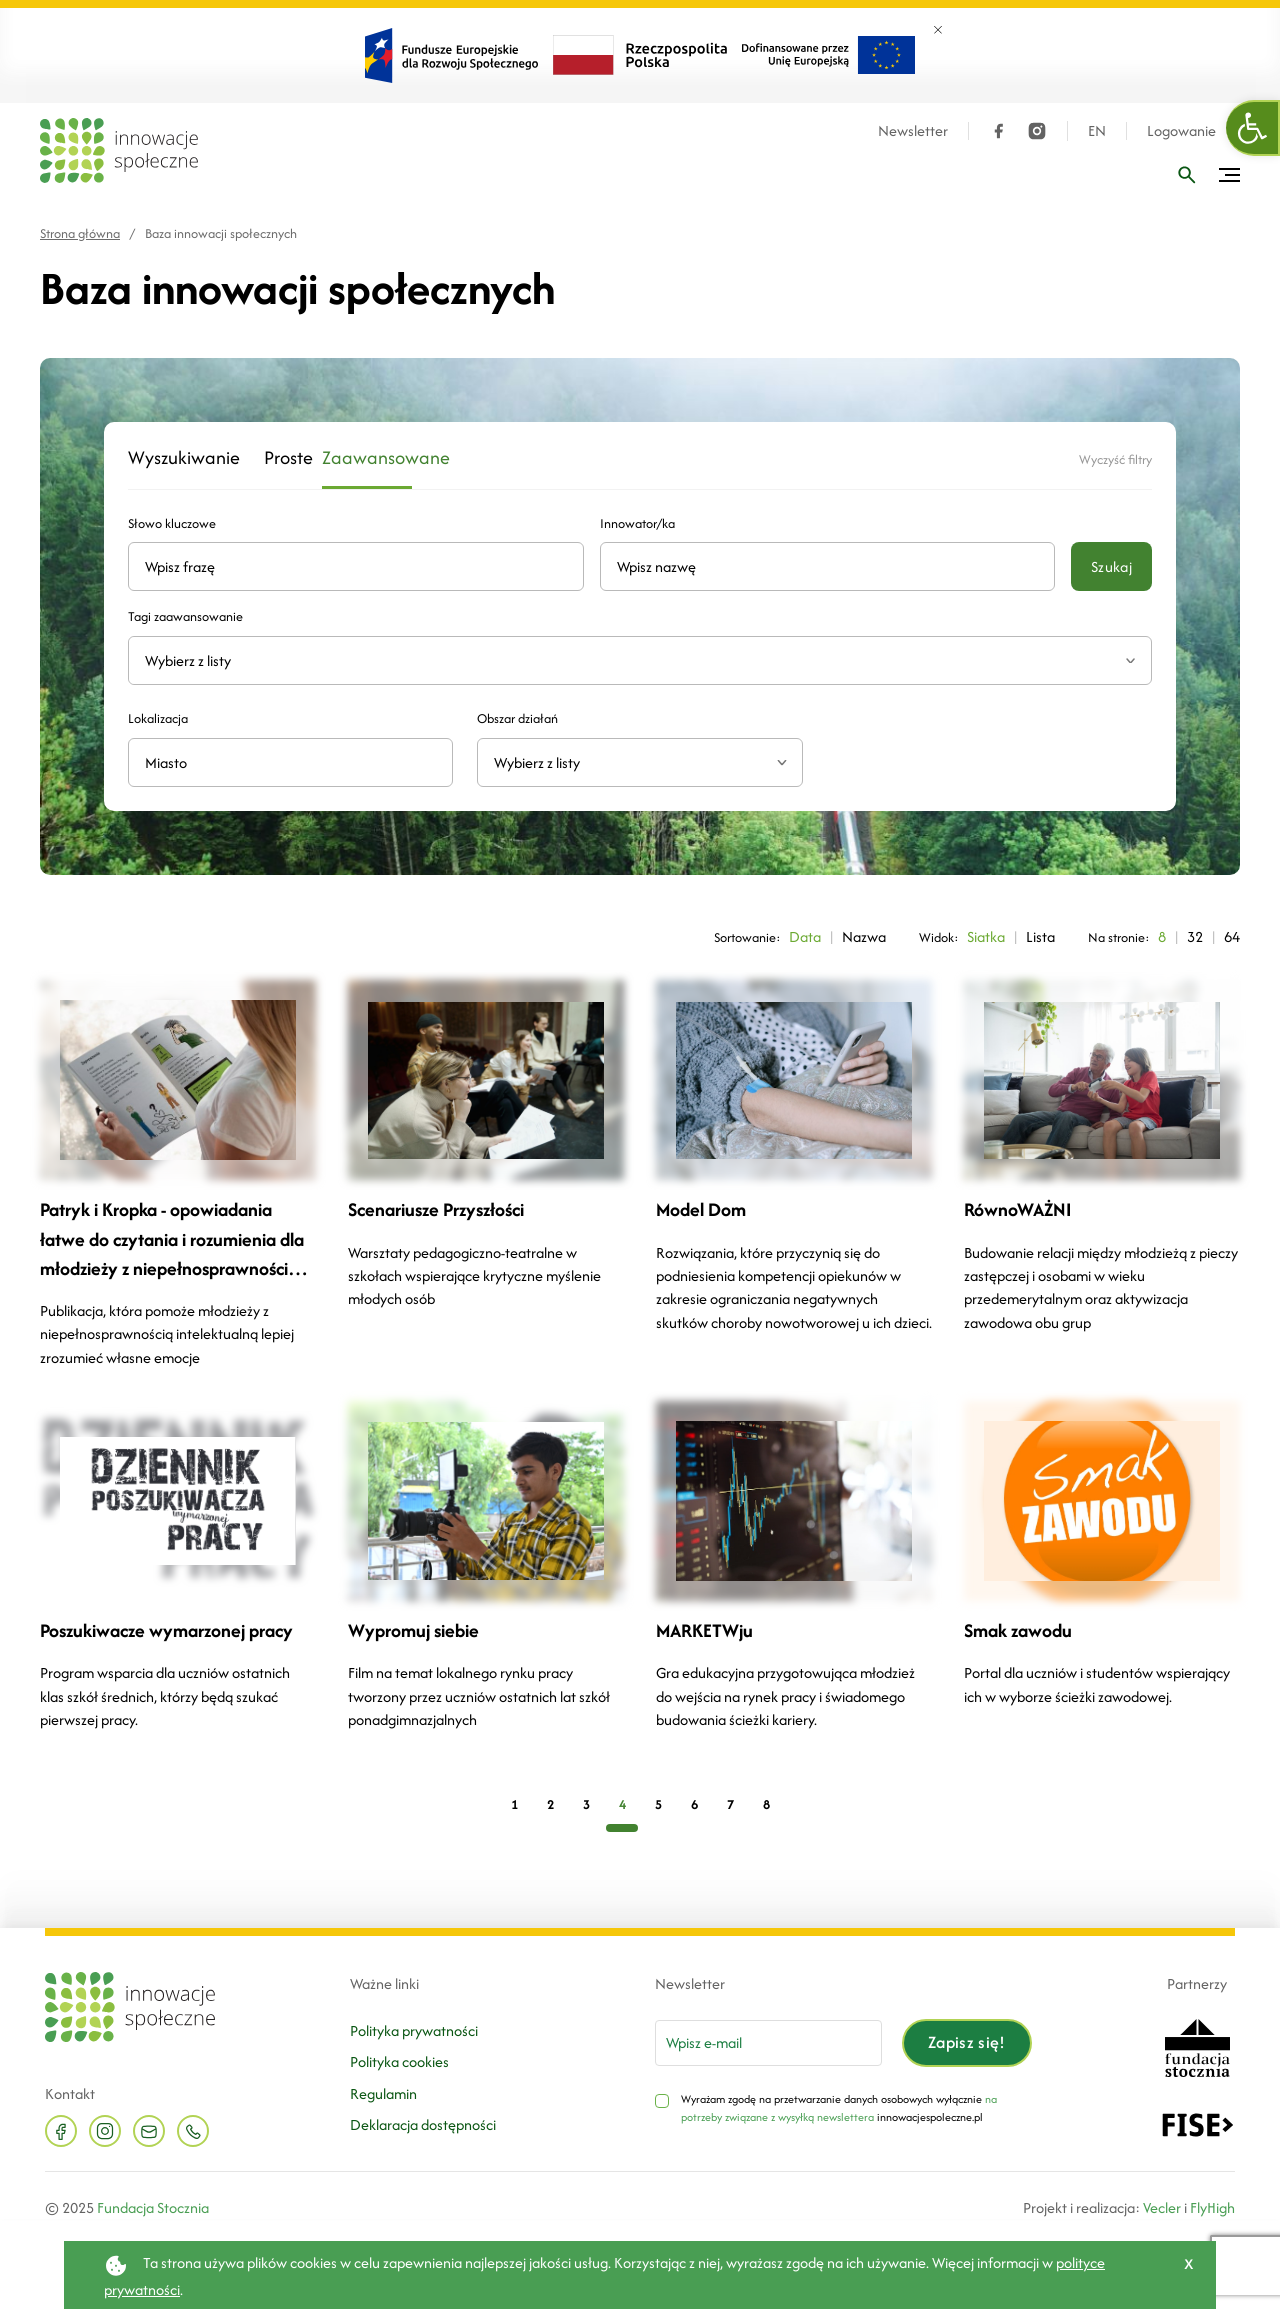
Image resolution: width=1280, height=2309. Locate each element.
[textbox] (631, 762)
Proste (281, 458)
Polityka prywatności (414, 2030)
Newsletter (913, 131)
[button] (1253, 128)
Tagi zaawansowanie (185, 616)
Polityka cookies (399, 2061)
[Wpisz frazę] (1187, 175)
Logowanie (1181, 131)
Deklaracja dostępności (423, 2124)
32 (1195, 936)
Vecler (1162, 2207)
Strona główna (80, 233)
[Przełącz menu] (1229, 175)
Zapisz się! (967, 2042)
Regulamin (383, 2093)
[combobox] (639, 762)
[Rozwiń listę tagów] (1130, 660)
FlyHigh (1212, 2207)
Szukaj (1111, 566)
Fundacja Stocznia (153, 2207)
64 (1232, 936)
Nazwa (864, 936)
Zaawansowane (367, 458)
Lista (1040, 936)
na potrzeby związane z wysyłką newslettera (839, 2108)
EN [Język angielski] (1097, 131)
